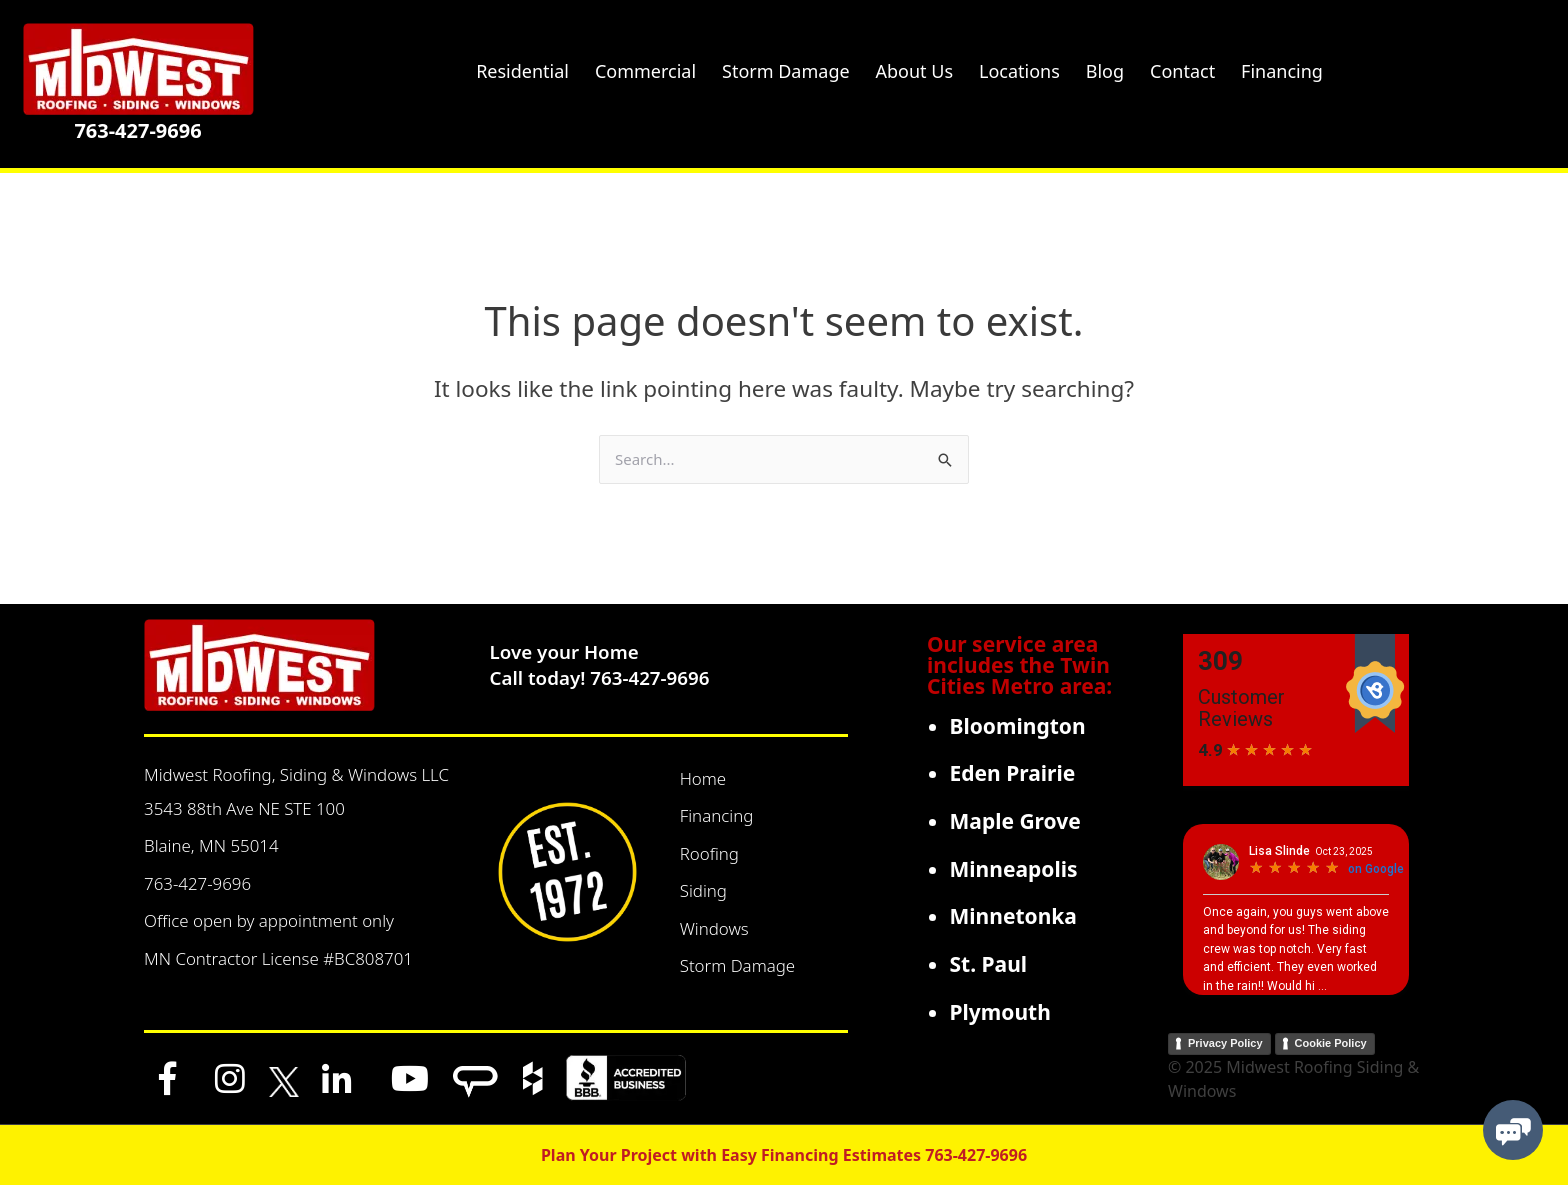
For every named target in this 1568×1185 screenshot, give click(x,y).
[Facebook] (167, 1078)
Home (703, 778)
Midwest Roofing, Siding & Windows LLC (296, 774)
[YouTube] (410, 1078)
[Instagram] (230, 1078)
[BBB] (626, 1078)
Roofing (709, 853)
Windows (714, 928)
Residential (522, 71)
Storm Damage (738, 965)
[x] (284, 1078)
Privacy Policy (1225, 1043)
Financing (717, 815)
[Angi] (475, 1078)
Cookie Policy (1331, 1043)
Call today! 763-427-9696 (600, 677)
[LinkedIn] (337, 1078)
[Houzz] (532, 1078)
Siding (703, 890)
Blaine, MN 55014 (211, 845)
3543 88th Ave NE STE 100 (244, 808)
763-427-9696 (137, 130)
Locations (1019, 71)
